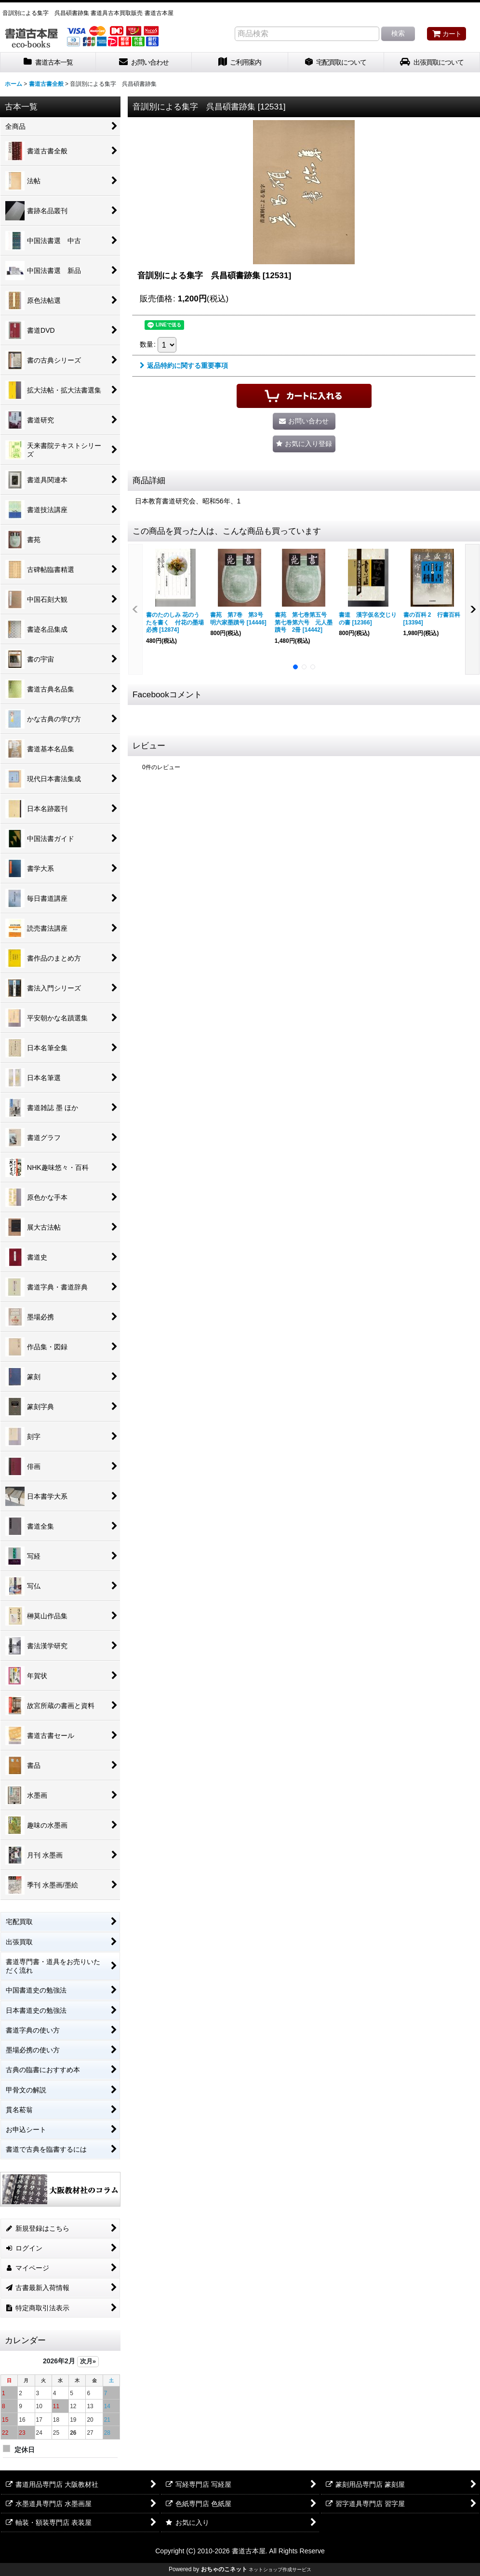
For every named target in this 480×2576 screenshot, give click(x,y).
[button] (304, 443)
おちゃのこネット (224, 2569)
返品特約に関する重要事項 (184, 365)
